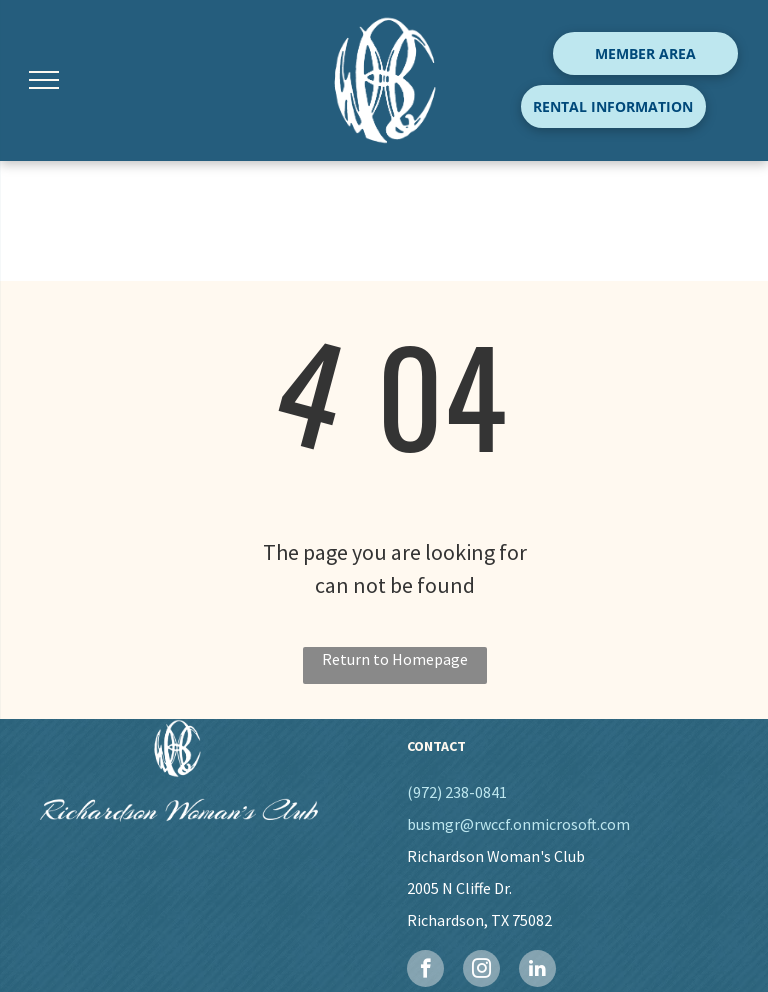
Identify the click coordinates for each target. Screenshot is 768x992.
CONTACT (436, 746)
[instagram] (481, 971)
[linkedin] (537, 971)
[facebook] (425, 971)
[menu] (44, 80)
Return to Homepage (395, 659)
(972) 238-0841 (457, 792)
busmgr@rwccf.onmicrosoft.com (518, 824)
